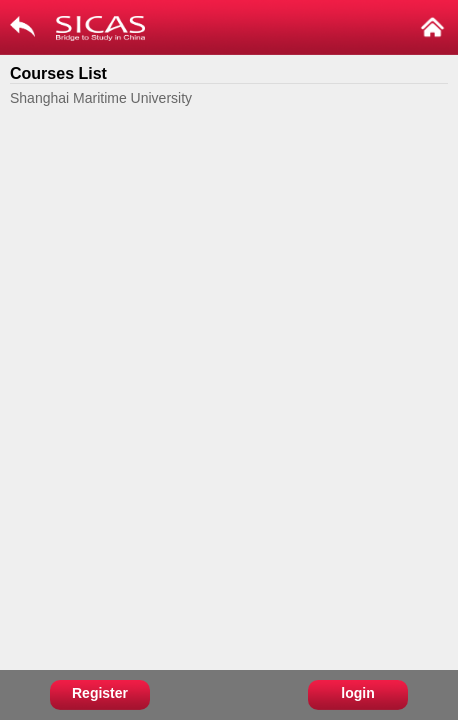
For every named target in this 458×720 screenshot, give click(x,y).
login (357, 693)
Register (100, 693)
